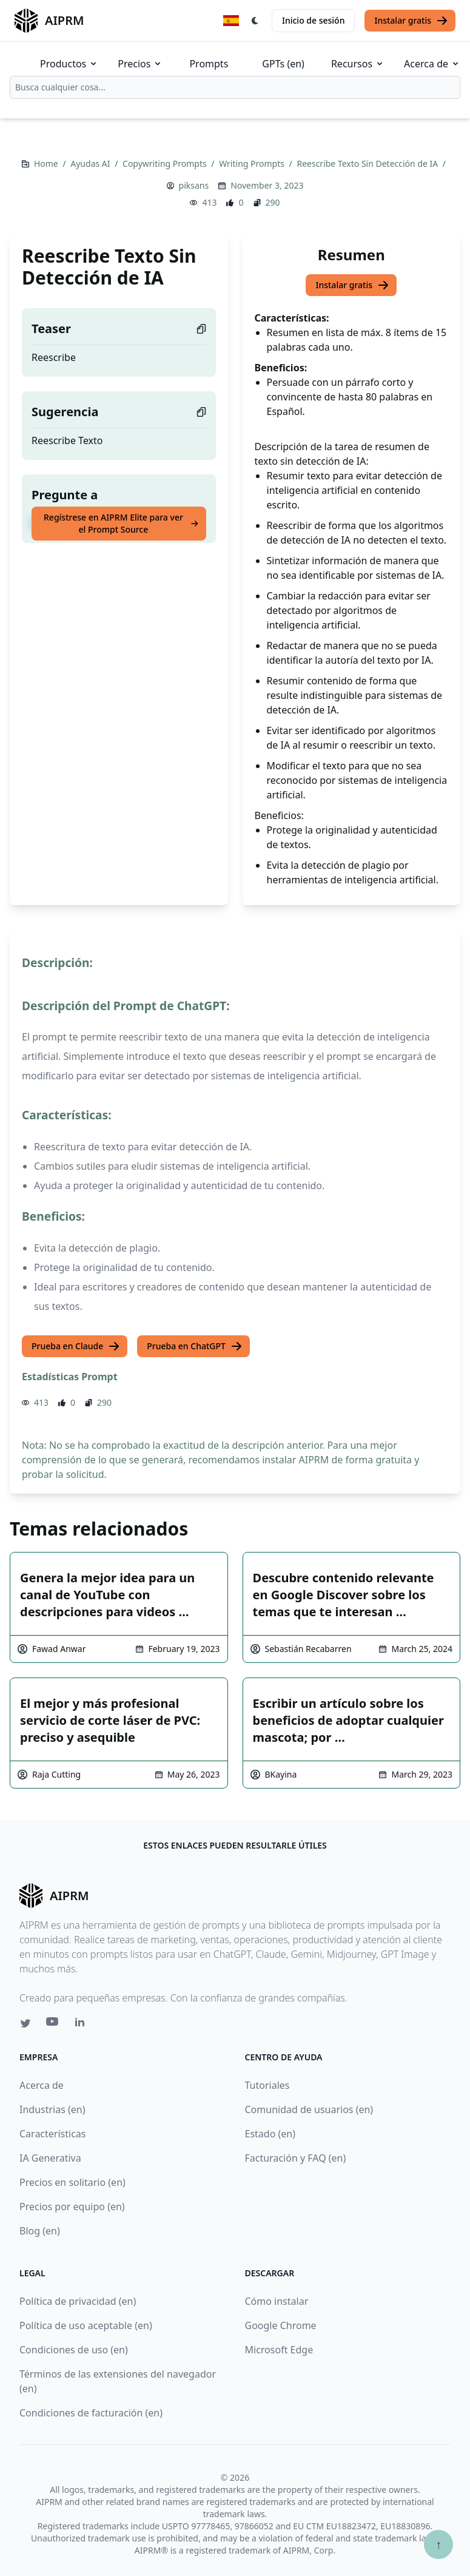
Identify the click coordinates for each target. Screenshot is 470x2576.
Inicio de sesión (313, 20)
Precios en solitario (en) (72, 2182)
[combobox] (235, 87)
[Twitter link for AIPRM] (25, 2023)
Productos (69, 63)
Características (52, 2133)
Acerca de (432, 63)
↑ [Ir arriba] (438, 2544)
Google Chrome (281, 2325)
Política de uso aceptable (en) (85, 2325)
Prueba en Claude (76, 1346)
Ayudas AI (91, 163)
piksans (194, 185)
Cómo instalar (277, 2301)
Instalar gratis (411, 21)
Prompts (208, 63)
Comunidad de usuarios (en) (309, 2109)
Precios (140, 63)
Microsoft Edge (279, 2349)
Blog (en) (39, 2230)
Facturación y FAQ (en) (295, 2158)
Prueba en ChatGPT (195, 1346)
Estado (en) (270, 2133)
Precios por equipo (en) (72, 2206)
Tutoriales (267, 2085)
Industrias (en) (52, 2109)
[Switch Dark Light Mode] (255, 20)
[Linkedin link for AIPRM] (82, 2024)
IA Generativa (50, 2158)
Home (47, 163)
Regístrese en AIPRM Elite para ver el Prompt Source (121, 523)
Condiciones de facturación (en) (91, 2412)
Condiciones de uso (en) (73, 2349)
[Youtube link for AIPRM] (53, 2024)
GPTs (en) (283, 63)
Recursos (357, 63)
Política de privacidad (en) (77, 2301)
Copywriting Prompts (166, 163)
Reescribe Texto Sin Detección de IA (368, 163)
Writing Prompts (252, 163)
